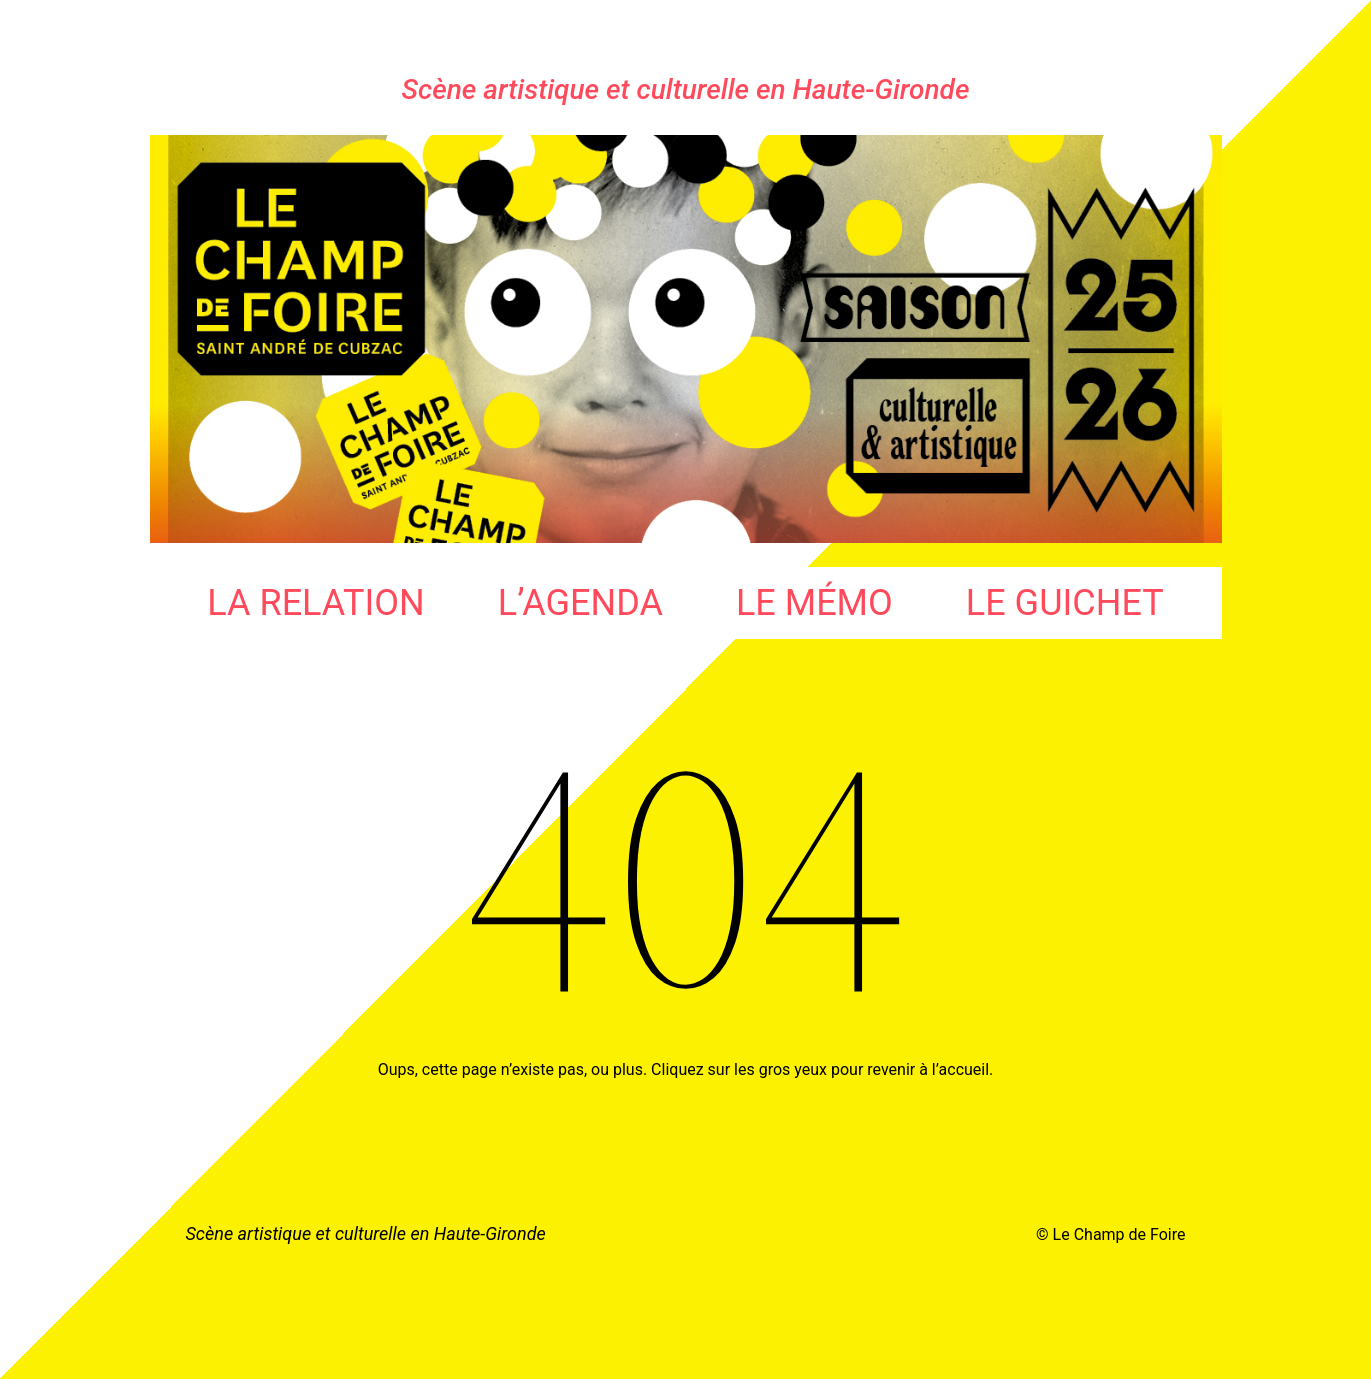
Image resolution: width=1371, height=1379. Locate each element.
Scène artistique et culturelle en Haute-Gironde (686, 89)
